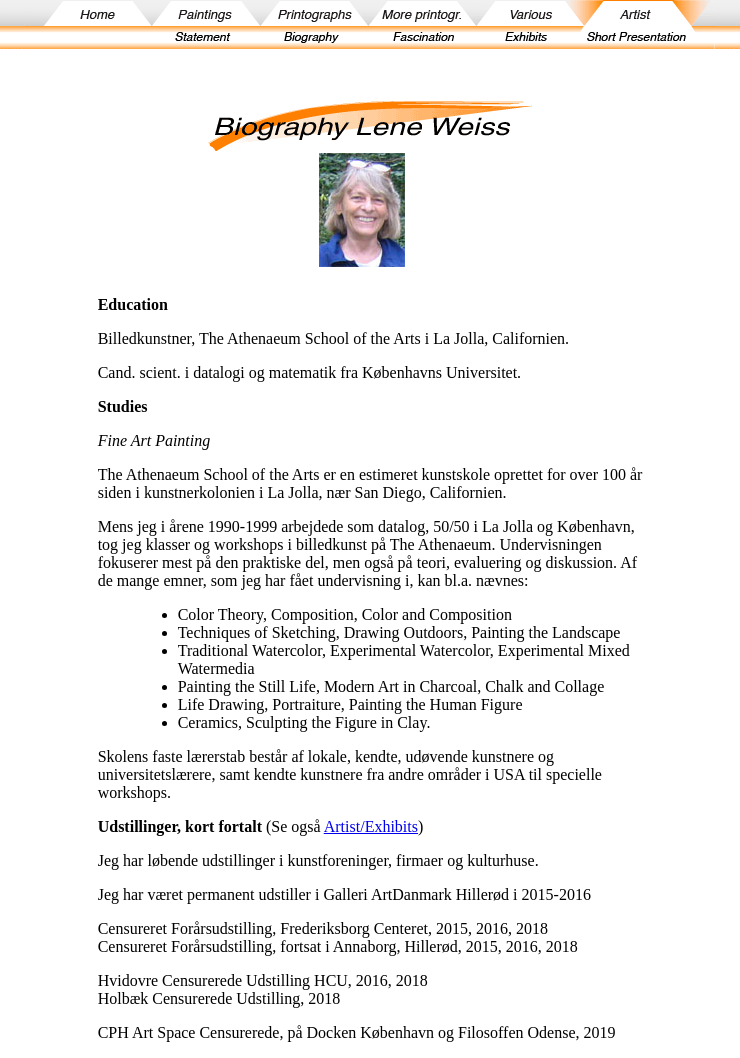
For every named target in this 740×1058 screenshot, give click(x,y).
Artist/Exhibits (371, 826)
